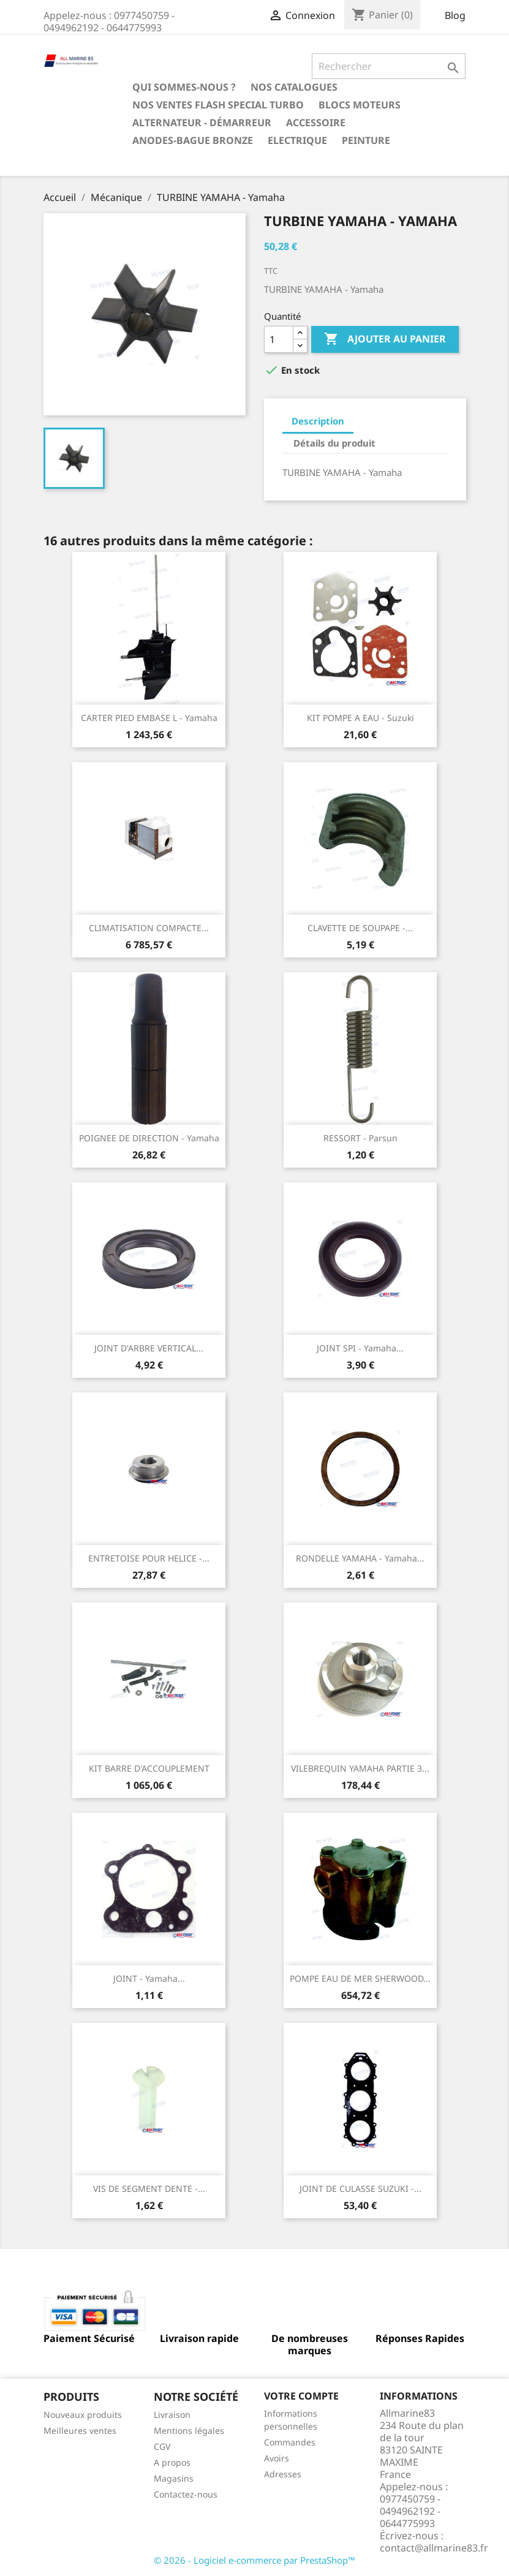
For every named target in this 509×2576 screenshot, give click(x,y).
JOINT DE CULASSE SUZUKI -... (360, 2188)
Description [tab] (318, 421)
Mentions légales (189, 2430)
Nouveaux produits (82, 2414)
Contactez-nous (185, 2494)
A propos (172, 2462)
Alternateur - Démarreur (201, 122)
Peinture (366, 140)
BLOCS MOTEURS (360, 104)
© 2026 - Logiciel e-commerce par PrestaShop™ (254, 2560)
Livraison (172, 2414)
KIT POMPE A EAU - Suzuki (360, 717)
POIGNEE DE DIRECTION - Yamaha (149, 1138)
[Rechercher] (389, 66)
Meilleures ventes (79, 2430)
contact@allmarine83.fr (434, 2548)
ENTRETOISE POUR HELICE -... (148, 1558)
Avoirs (276, 2458)
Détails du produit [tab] (334, 443)
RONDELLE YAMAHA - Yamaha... (360, 1558)
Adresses (282, 2474)
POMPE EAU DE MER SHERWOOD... (360, 1978)
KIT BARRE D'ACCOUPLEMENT (149, 1768)
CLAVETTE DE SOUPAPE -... (360, 928)
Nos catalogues (294, 87)
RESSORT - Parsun (360, 1138)
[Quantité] (278, 339)
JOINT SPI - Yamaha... (360, 1348)
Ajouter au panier (385, 339)
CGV (162, 2446)
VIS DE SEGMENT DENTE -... (149, 2188)
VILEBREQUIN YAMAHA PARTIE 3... (360, 1768)
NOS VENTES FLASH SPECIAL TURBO (218, 104)
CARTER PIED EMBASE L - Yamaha (149, 717)
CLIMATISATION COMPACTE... (149, 928)
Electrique (297, 140)
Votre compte (301, 2396)
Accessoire (315, 122)
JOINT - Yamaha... (149, 1978)
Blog (455, 15)
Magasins (174, 2478)
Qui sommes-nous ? (184, 87)
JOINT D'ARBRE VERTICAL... (148, 1348)
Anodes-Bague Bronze (192, 140)
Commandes (289, 2442)
